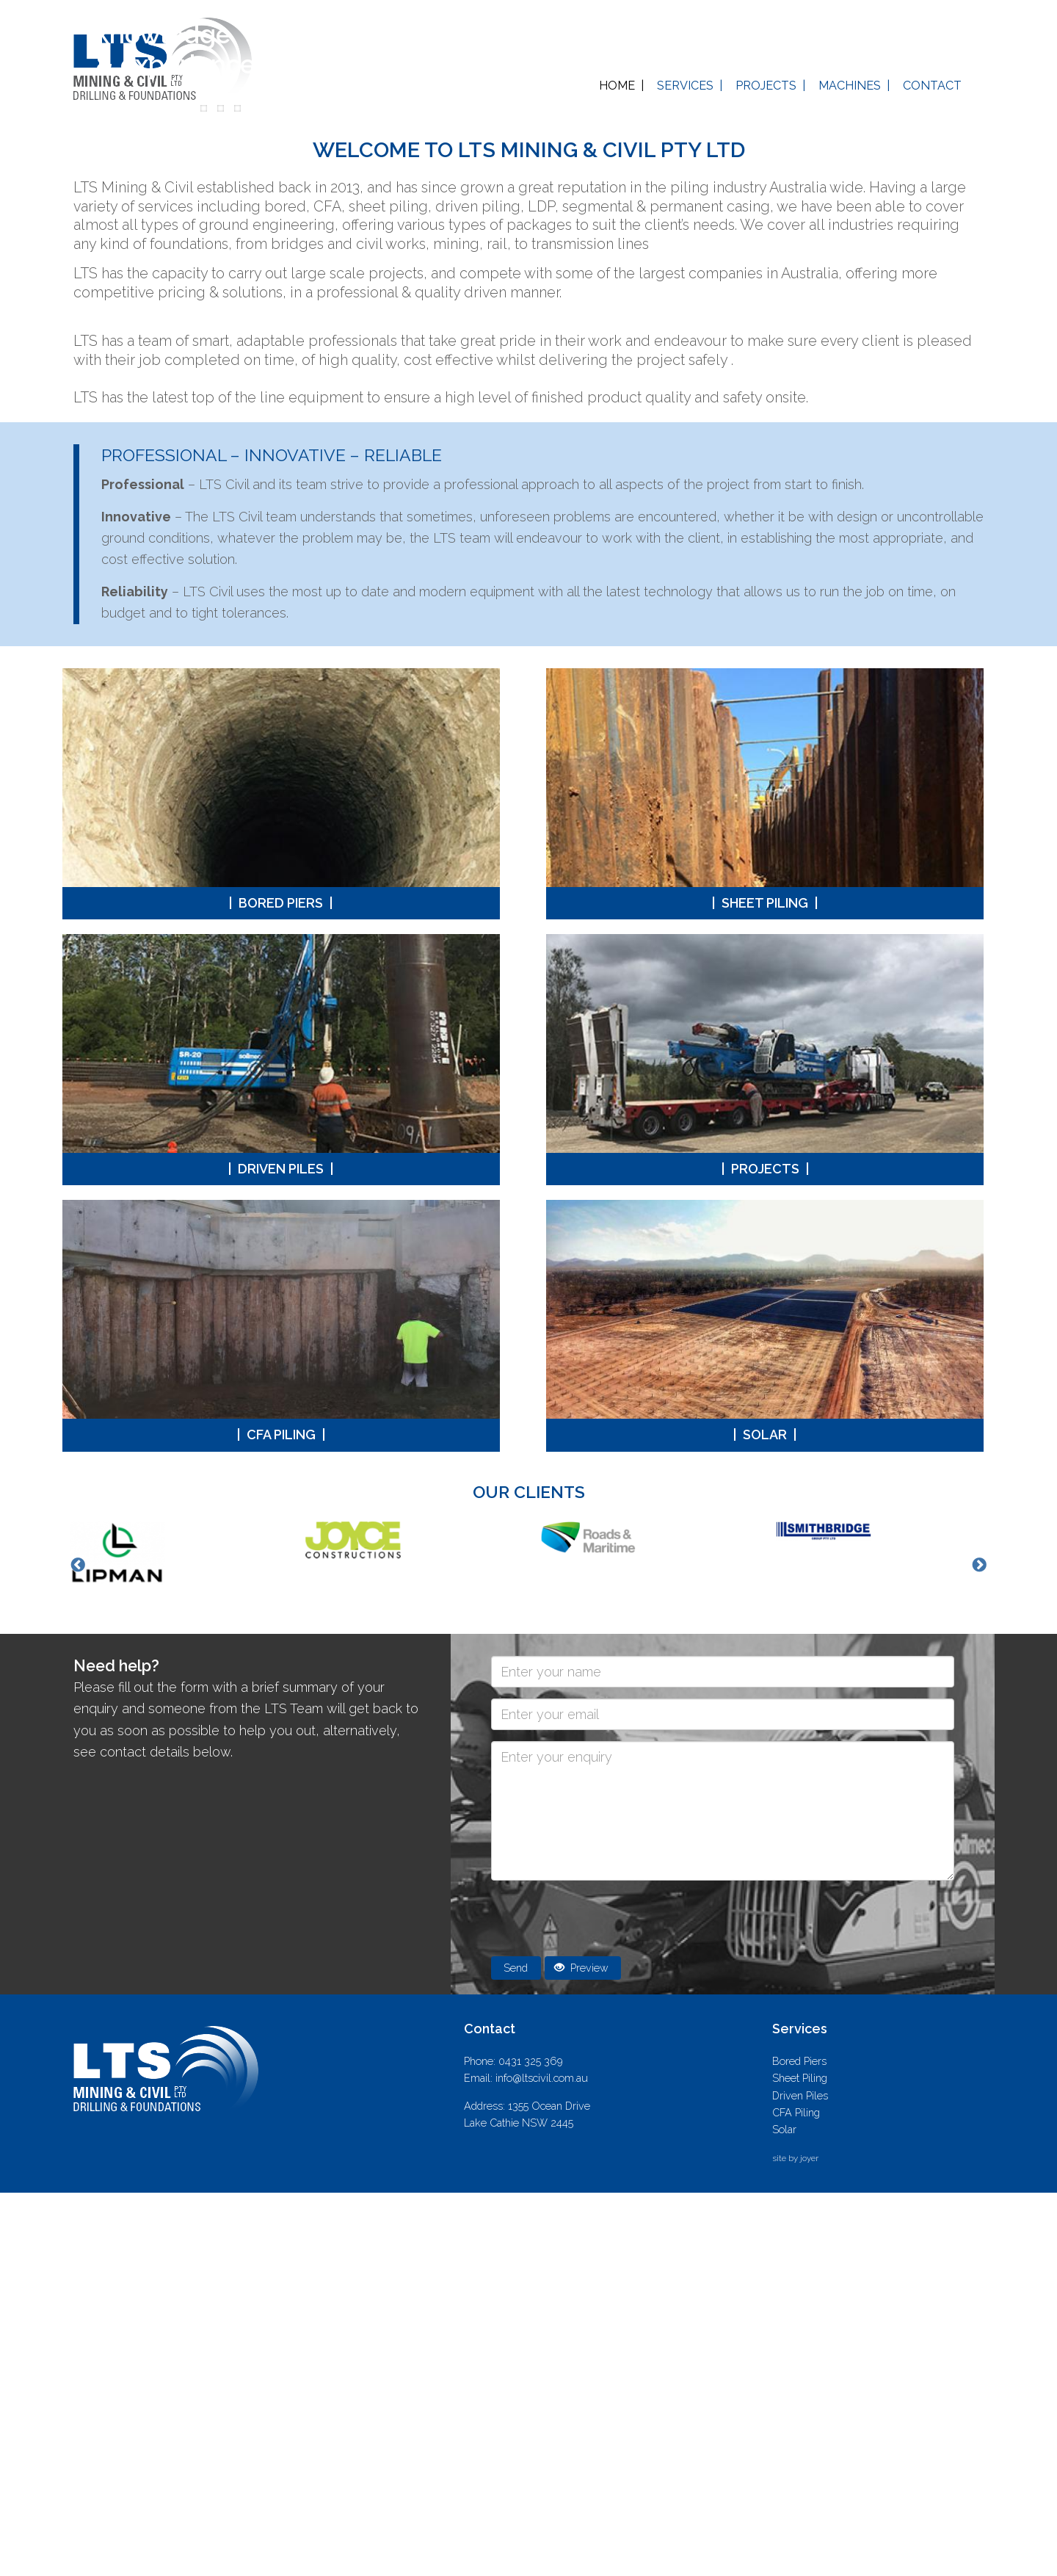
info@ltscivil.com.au (541, 2461)
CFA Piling (281, 1818)
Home (617, 86)
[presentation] (602, 2303)
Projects (765, 86)
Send (516, 2351)
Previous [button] (77, 1949)
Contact (932, 86)
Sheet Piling (765, 1287)
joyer (809, 2542)
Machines (849, 86)
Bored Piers (281, 1287)
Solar (766, 1818)
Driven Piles (281, 1552)
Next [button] (979, 1949)
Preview (581, 2351)
